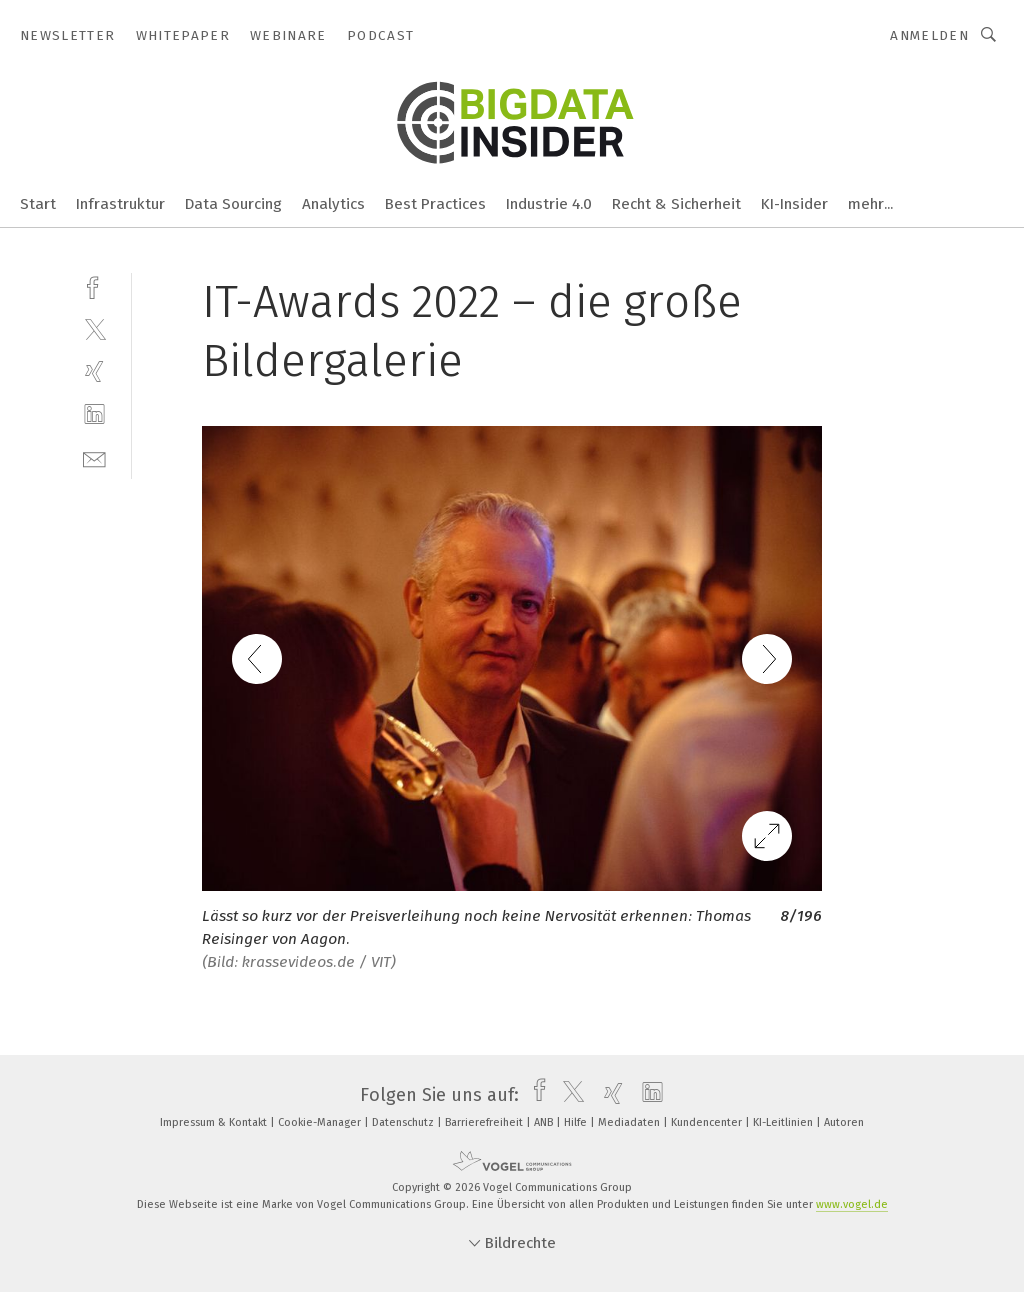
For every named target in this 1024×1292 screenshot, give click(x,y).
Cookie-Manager (321, 1122)
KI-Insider (794, 204)
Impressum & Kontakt (215, 1122)
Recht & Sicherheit (676, 204)
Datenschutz (404, 1122)
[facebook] (94, 285)
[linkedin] (94, 414)
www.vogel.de (852, 1204)
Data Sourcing (233, 204)
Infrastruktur (120, 204)
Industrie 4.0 (549, 204)
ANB (545, 1122)
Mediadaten (630, 1122)
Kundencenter (708, 1122)
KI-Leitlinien (784, 1122)
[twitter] (94, 328)
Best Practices (435, 204)
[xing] (94, 371)
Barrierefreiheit (485, 1122)
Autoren (844, 1122)
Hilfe (577, 1122)
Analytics (333, 204)
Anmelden (929, 35)
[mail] (94, 457)
